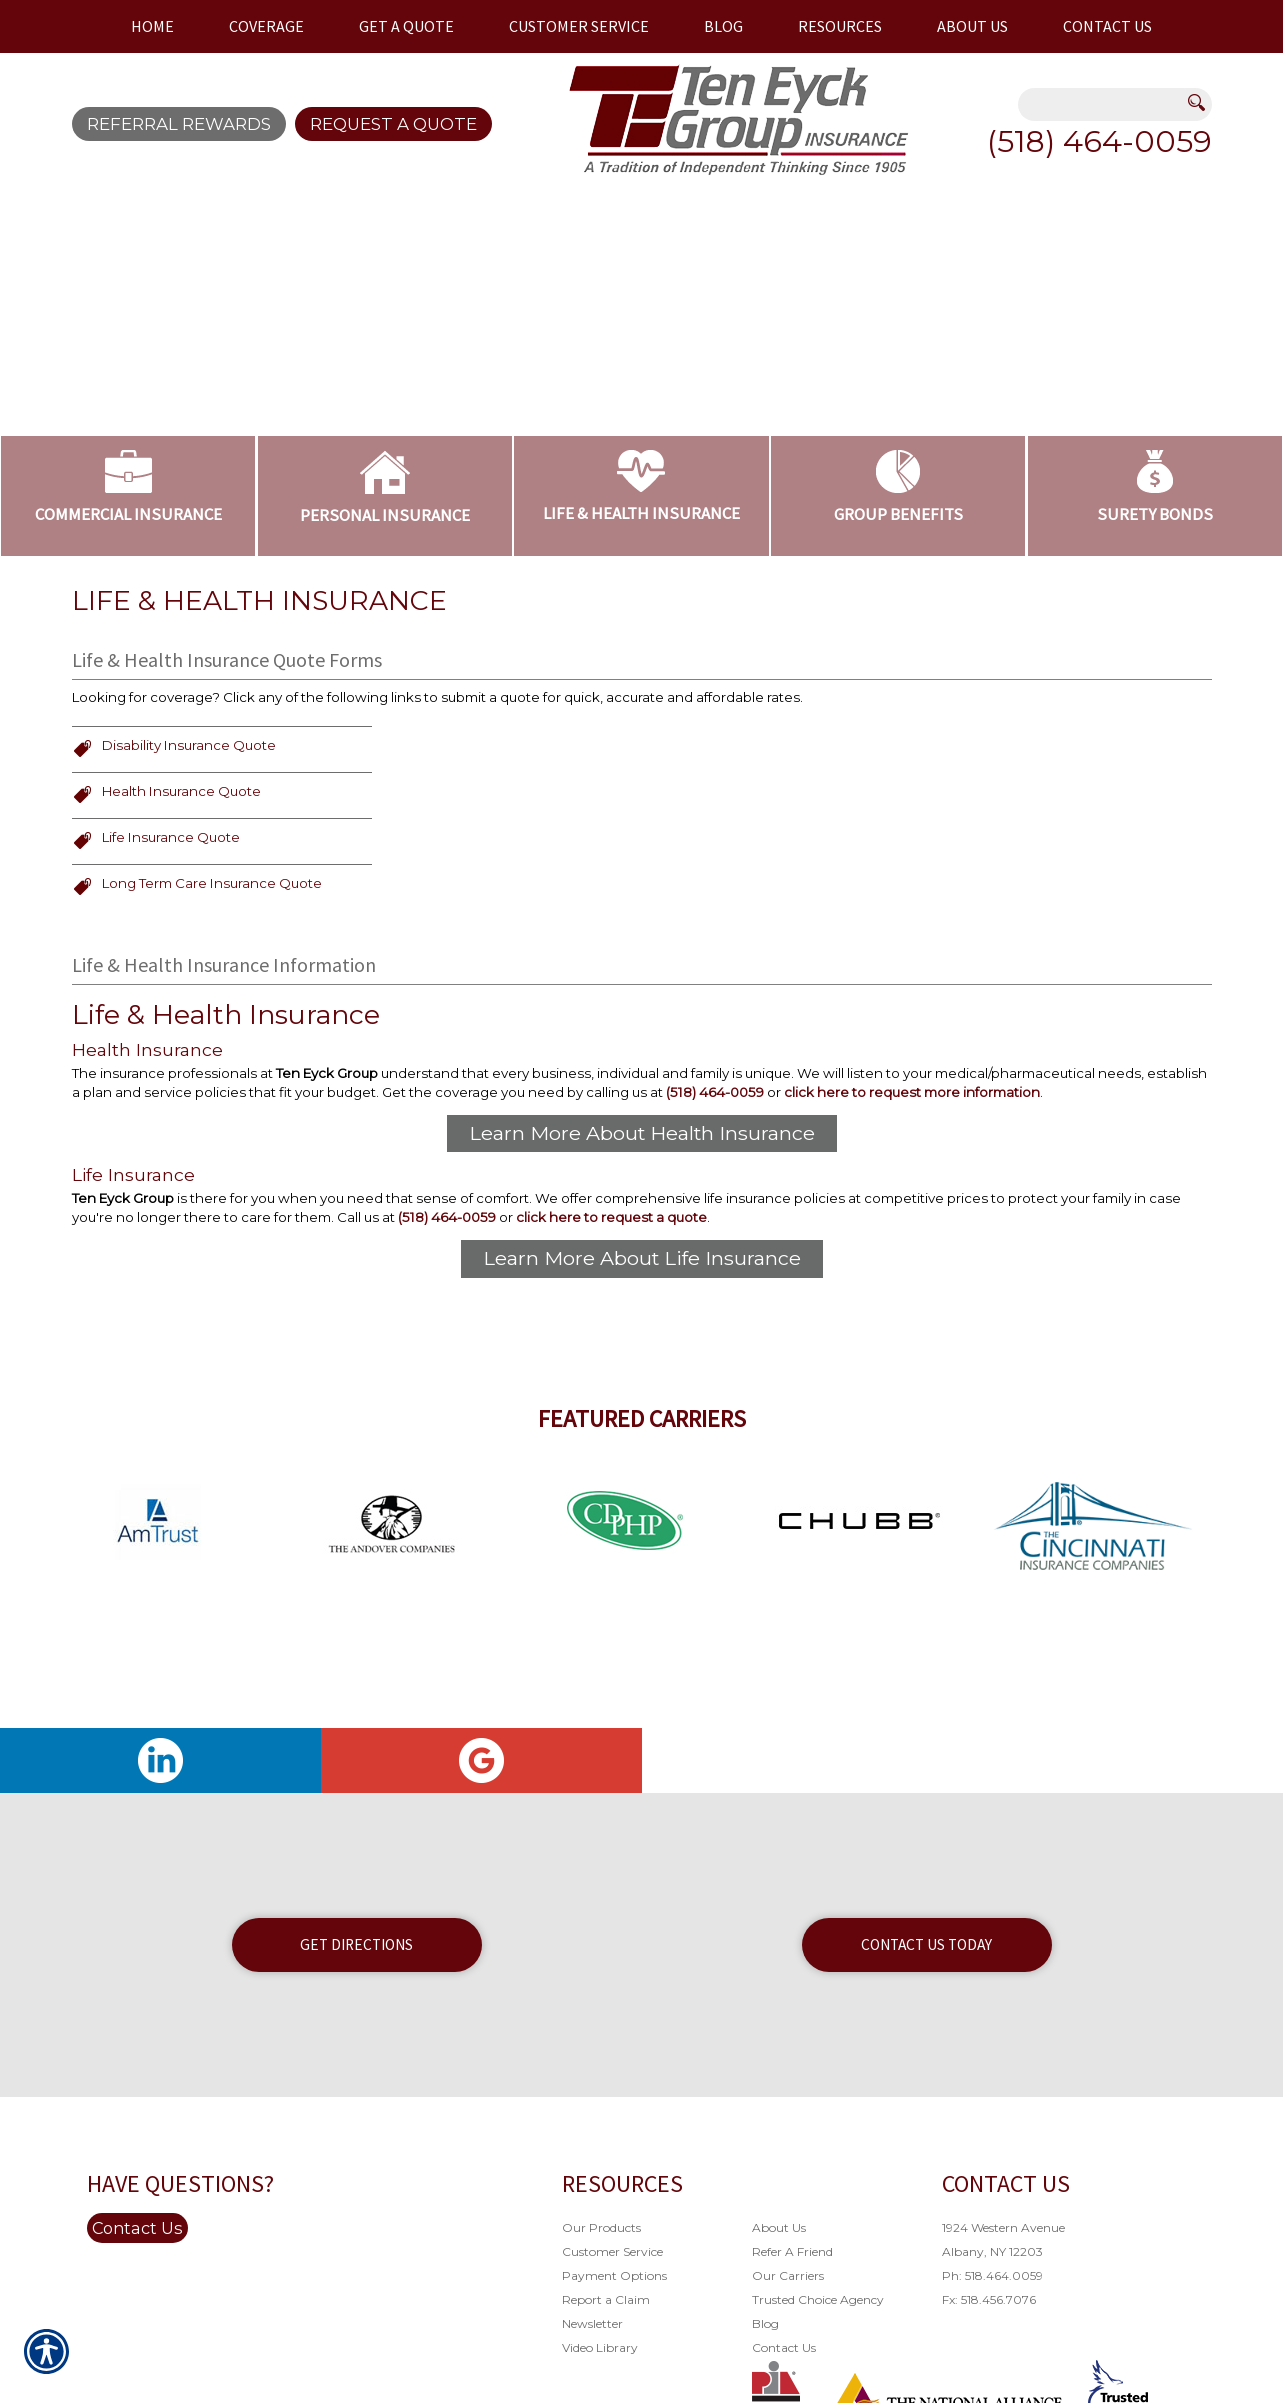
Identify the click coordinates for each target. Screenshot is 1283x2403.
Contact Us (137, 2323)
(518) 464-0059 (1099, 141)
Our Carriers (788, 2370)
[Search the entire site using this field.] (1103, 106)
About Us (779, 2322)
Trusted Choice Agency (818, 2394)
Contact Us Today (926, 2039)
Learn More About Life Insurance (642, 1349)
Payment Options (614, 2370)
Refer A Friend (792, 2346)
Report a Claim (606, 2394)
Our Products (601, 2322)
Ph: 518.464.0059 (992, 2370)
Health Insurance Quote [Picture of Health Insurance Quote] (181, 870)
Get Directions (356, 2039)
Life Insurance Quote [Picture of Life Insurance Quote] (171, 916)
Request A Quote (393, 124)
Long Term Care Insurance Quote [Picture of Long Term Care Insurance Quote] (212, 963)
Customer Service (612, 2346)
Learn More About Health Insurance (642, 1216)
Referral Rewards (179, 124)
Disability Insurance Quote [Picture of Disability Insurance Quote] (189, 824)
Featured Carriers (642, 1513)
